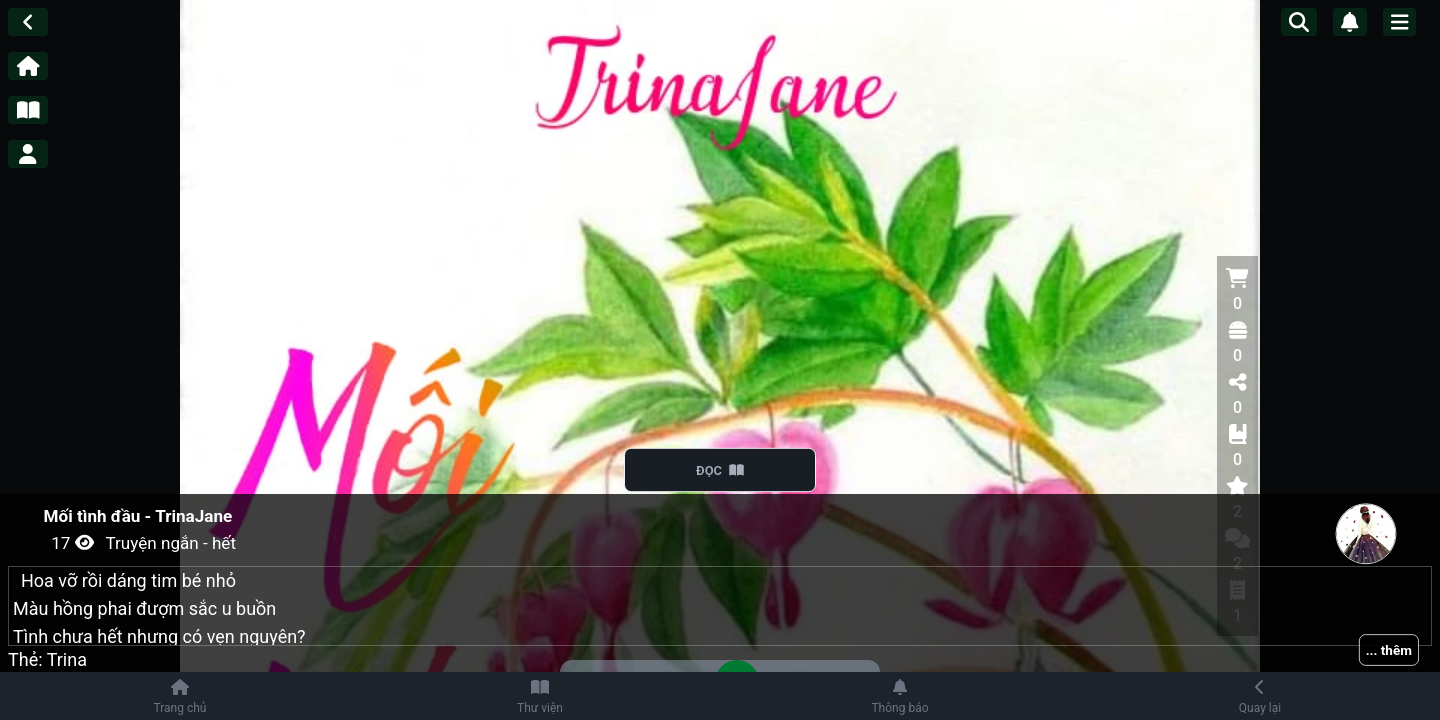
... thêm (1389, 650)
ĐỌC (720, 470)
